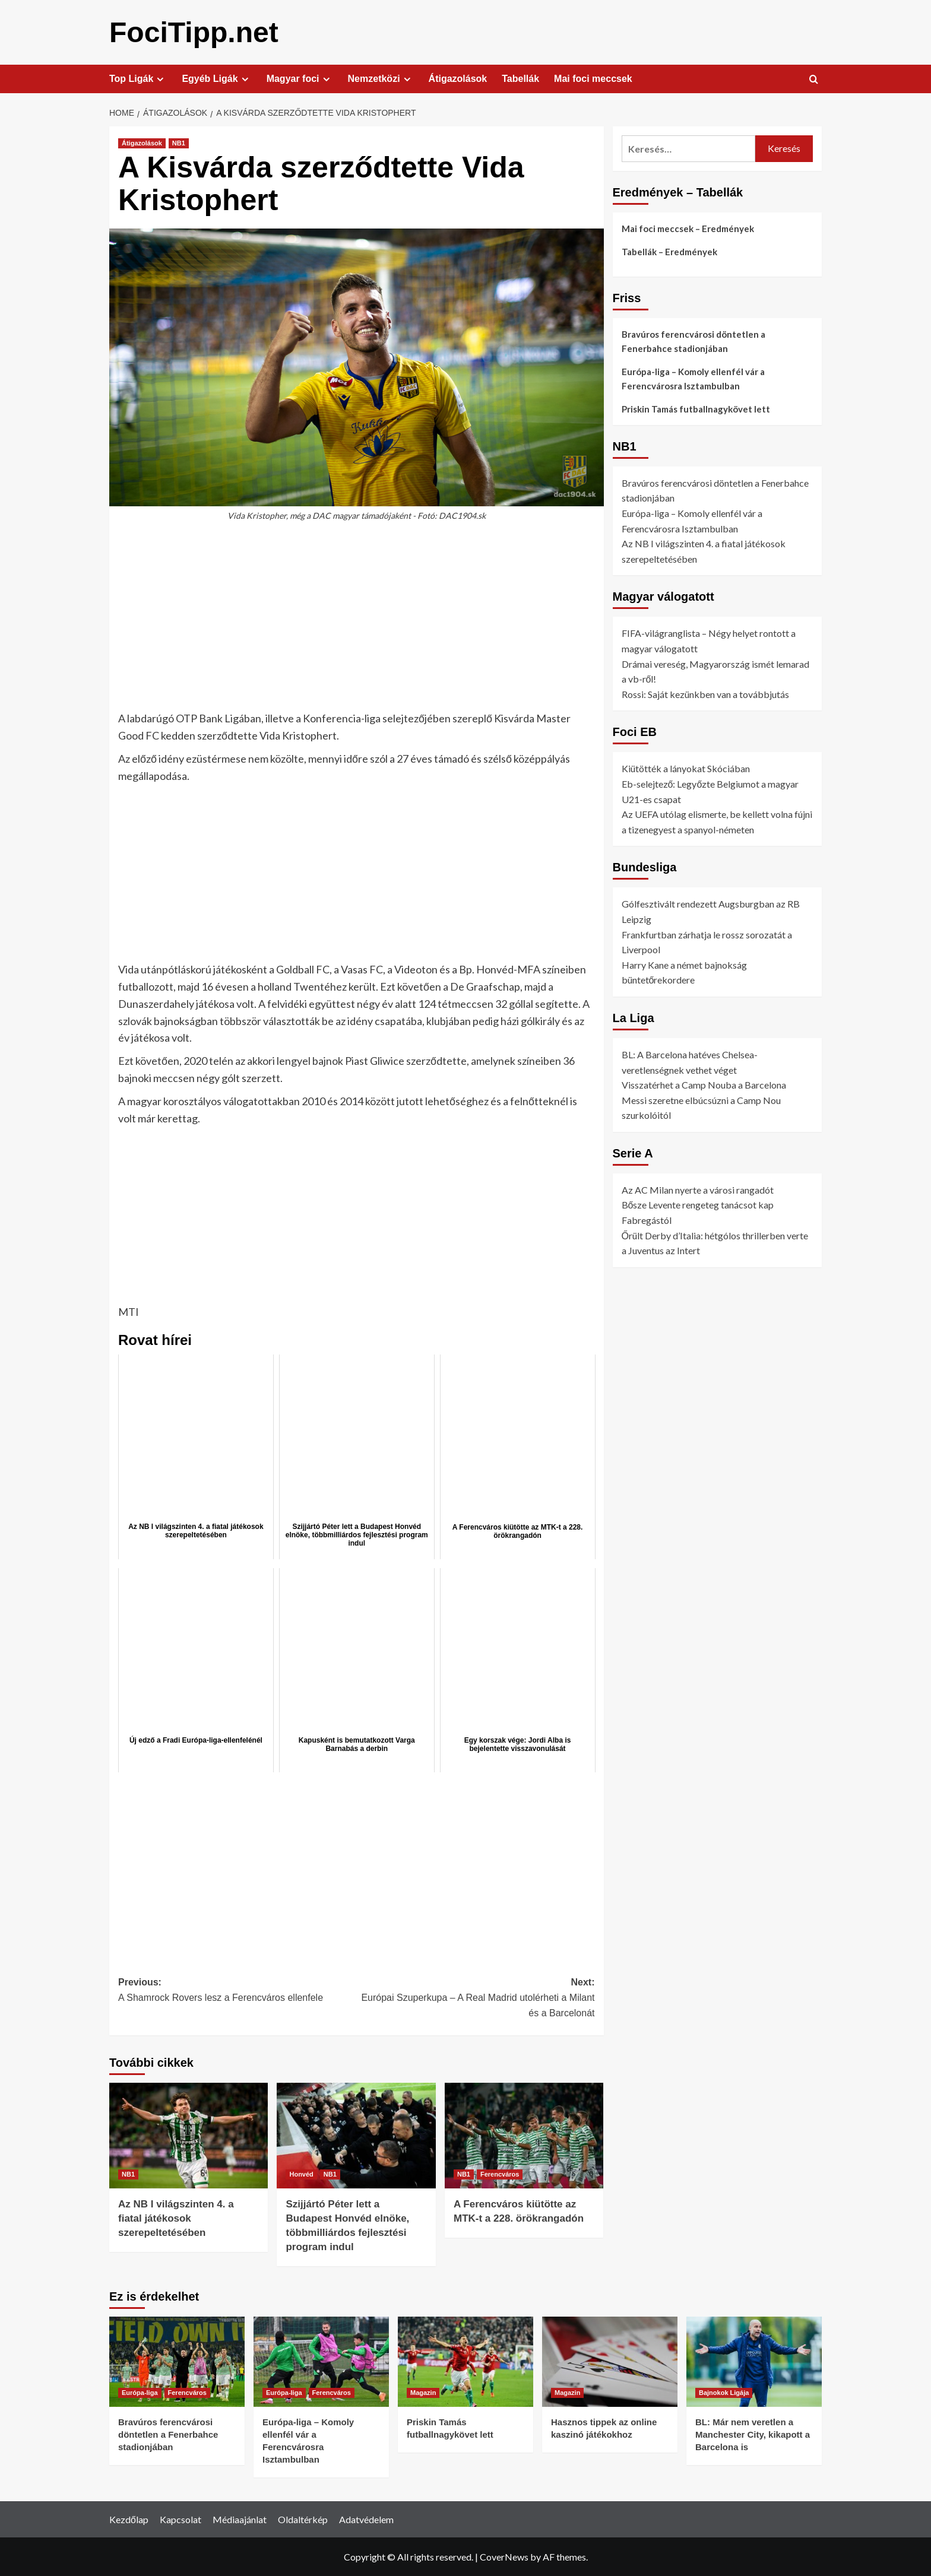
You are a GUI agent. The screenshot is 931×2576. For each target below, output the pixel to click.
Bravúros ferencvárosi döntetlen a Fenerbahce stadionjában (693, 340)
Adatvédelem (366, 2518)
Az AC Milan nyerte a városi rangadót (698, 1189)
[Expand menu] (160, 79)
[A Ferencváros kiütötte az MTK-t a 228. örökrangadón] (524, 2135)
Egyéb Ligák (216, 78)
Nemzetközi (381, 78)
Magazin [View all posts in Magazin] (423, 2392)
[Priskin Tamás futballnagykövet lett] (465, 2361)
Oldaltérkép (303, 2518)
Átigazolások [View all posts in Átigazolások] (142, 142)
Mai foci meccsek (593, 78)
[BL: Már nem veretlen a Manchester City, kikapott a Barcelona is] (754, 2361)
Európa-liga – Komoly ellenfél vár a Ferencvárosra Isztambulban (693, 378)
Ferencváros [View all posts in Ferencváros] (499, 2173)
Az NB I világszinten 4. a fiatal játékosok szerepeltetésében (176, 2218)
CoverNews (504, 2556)
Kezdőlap (128, 2518)
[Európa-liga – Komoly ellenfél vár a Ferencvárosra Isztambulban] (321, 2361)
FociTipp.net (193, 31)
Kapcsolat (180, 2518)
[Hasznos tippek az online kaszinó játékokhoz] (609, 2361)
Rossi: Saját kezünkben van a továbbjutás (705, 693)
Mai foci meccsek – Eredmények (688, 228)
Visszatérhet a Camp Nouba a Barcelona (704, 1084)
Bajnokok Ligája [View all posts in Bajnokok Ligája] (724, 2392)
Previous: (237, 1990)
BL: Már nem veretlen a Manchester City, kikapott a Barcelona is (752, 2433)
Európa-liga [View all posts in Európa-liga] (140, 2392)
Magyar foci (300, 78)
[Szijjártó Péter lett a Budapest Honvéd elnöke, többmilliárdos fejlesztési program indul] (356, 2135)
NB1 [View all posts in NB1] (178, 142)
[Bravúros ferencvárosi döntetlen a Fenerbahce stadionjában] (177, 2361)
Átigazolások (458, 78)
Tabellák (520, 78)
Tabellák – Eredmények (669, 251)
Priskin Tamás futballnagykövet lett (696, 408)
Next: (475, 1998)
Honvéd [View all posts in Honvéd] (301, 2173)
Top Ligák (138, 78)
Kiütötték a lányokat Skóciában (686, 767)
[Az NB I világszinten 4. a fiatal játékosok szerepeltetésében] (188, 2135)
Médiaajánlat (240, 2518)
